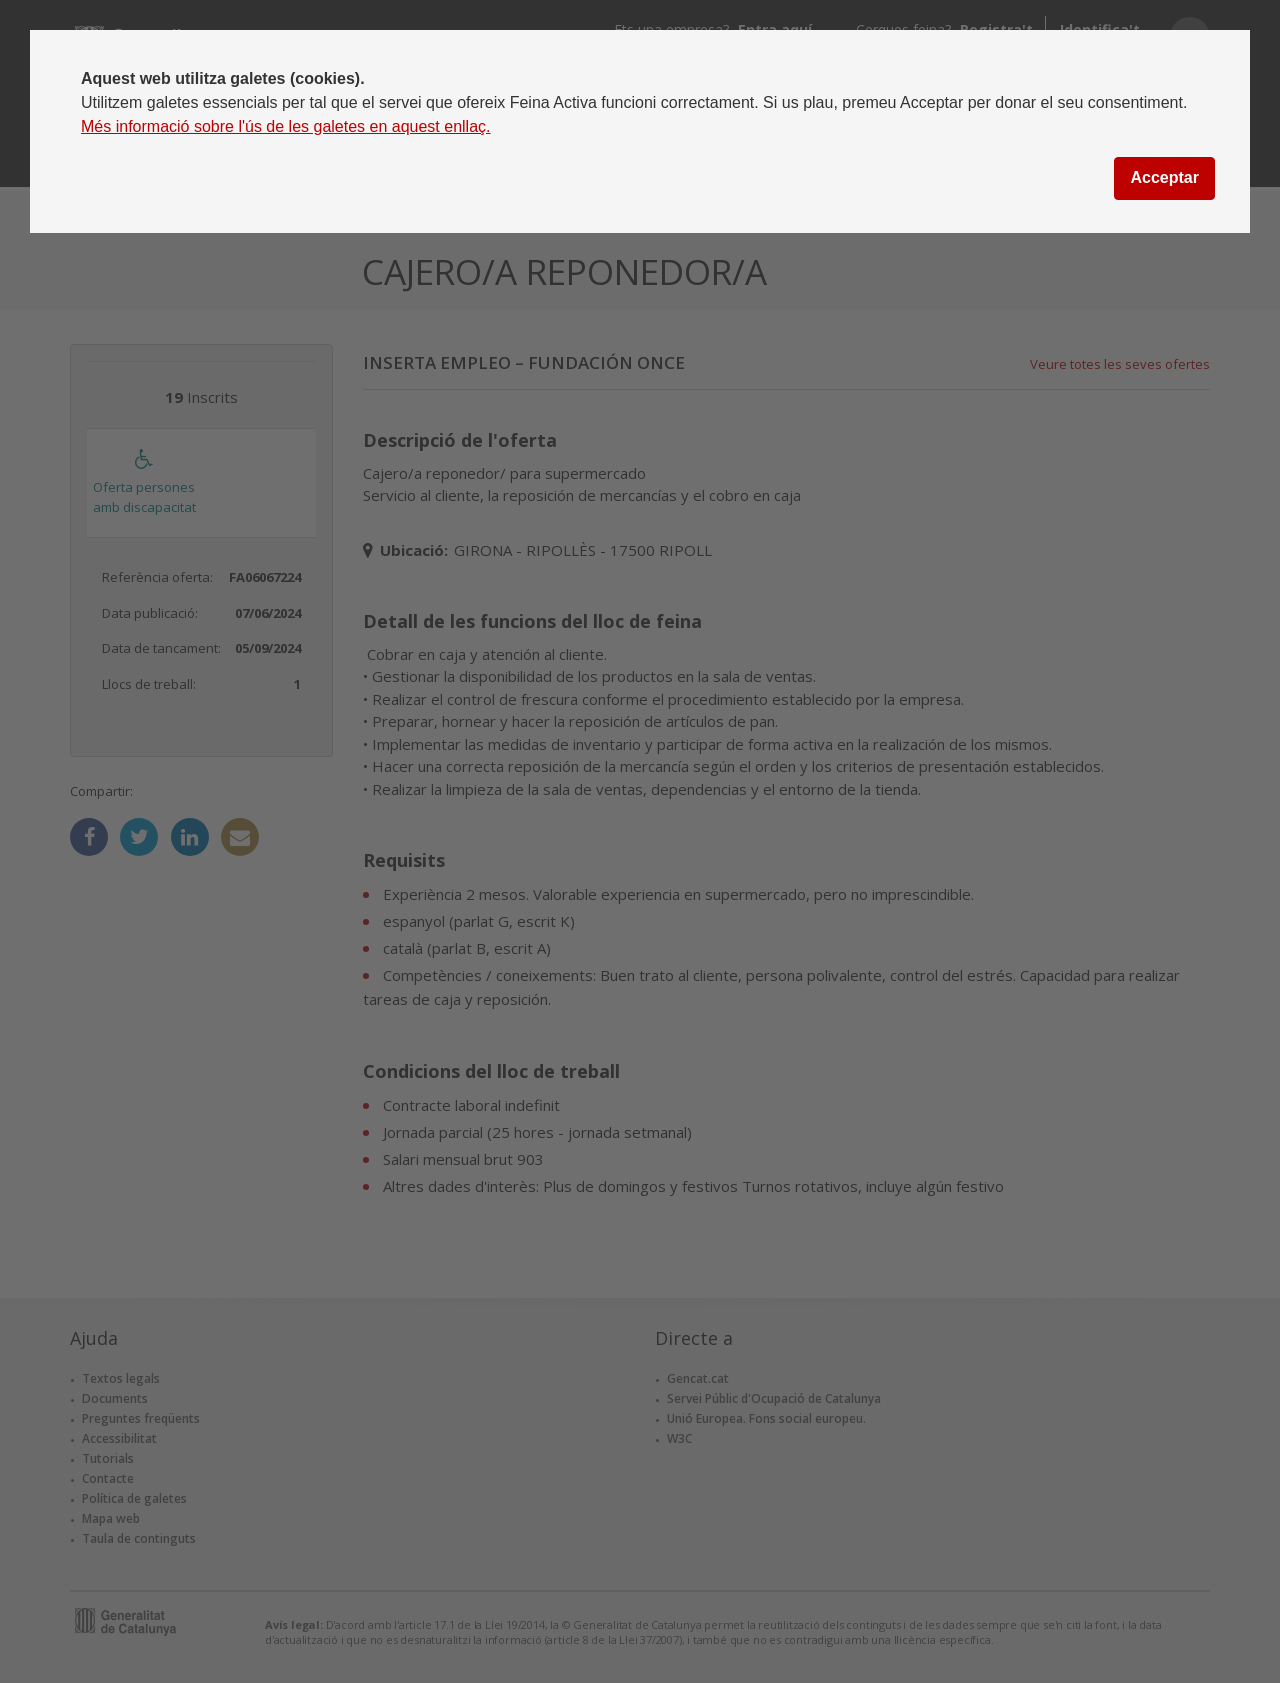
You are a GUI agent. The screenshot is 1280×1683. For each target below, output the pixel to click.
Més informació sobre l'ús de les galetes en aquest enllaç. (286, 126)
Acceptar (1164, 177)
